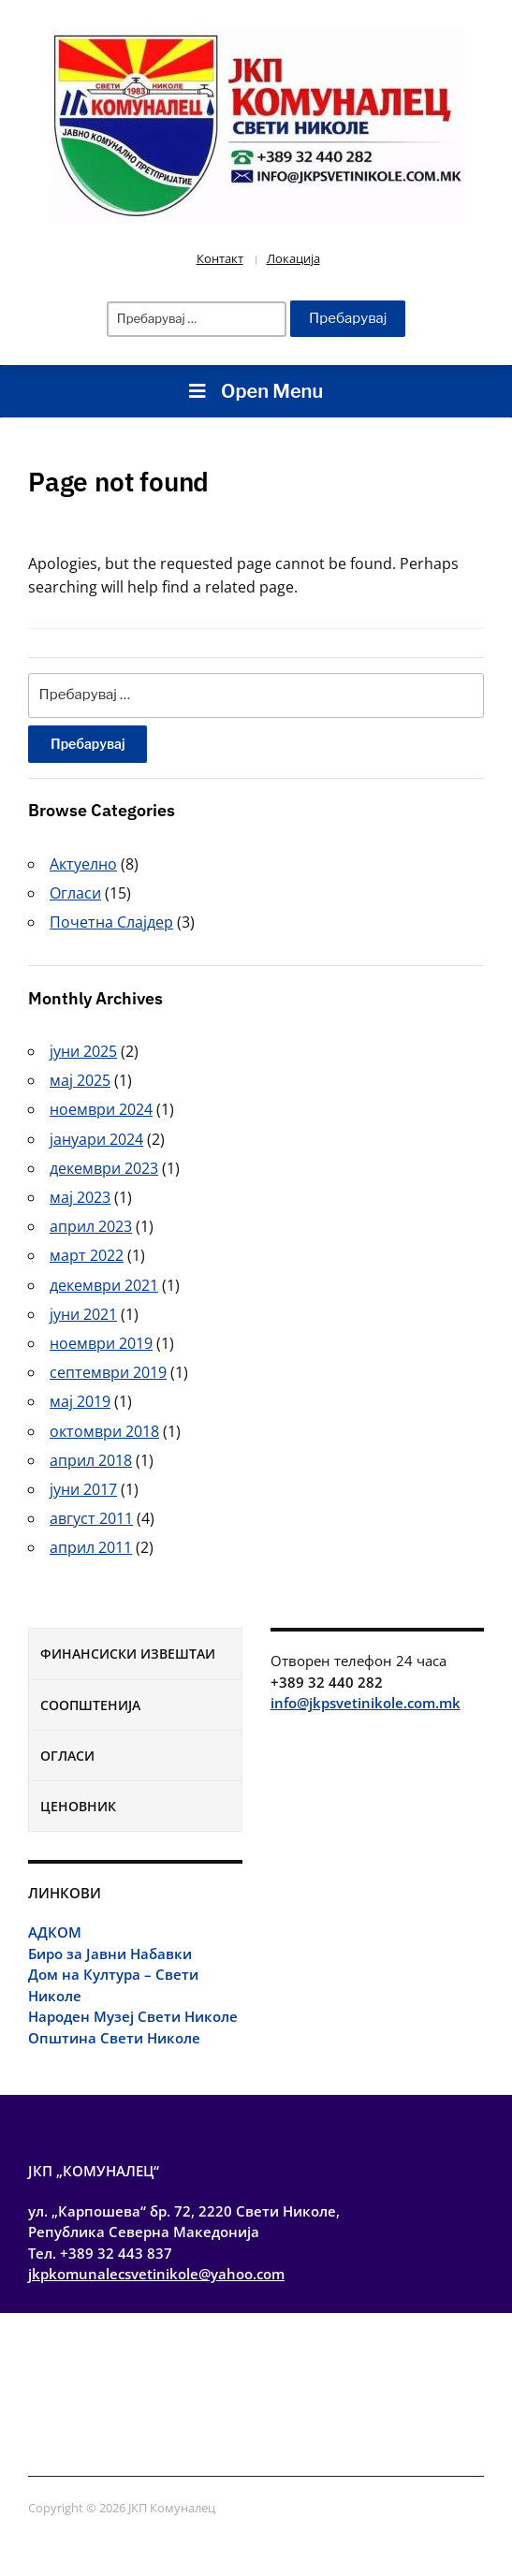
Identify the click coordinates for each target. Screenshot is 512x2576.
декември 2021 (104, 1285)
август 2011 (91, 1518)
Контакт (220, 258)
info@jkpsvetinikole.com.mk (366, 1702)
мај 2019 (80, 1401)
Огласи (67, 1755)
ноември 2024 (101, 1109)
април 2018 (91, 1460)
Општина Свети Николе (114, 2037)
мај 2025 (80, 1080)
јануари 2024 (96, 1139)
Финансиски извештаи (127, 1653)
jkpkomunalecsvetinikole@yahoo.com (156, 2273)
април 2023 (91, 1226)
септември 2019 (108, 1372)
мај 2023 (80, 1197)
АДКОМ (54, 1932)
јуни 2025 (83, 1051)
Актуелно (83, 864)
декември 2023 (104, 1168)
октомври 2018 (104, 1431)
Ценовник (78, 1806)
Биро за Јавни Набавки (110, 1953)
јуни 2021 (83, 1314)
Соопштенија (90, 1705)
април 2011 (91, 1547)
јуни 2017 (83, 1489)
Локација (293, 258)
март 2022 (87, 1255)
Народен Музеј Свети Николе (133, 2016)
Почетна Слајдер (111, 922)
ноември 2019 (101, 1343)
